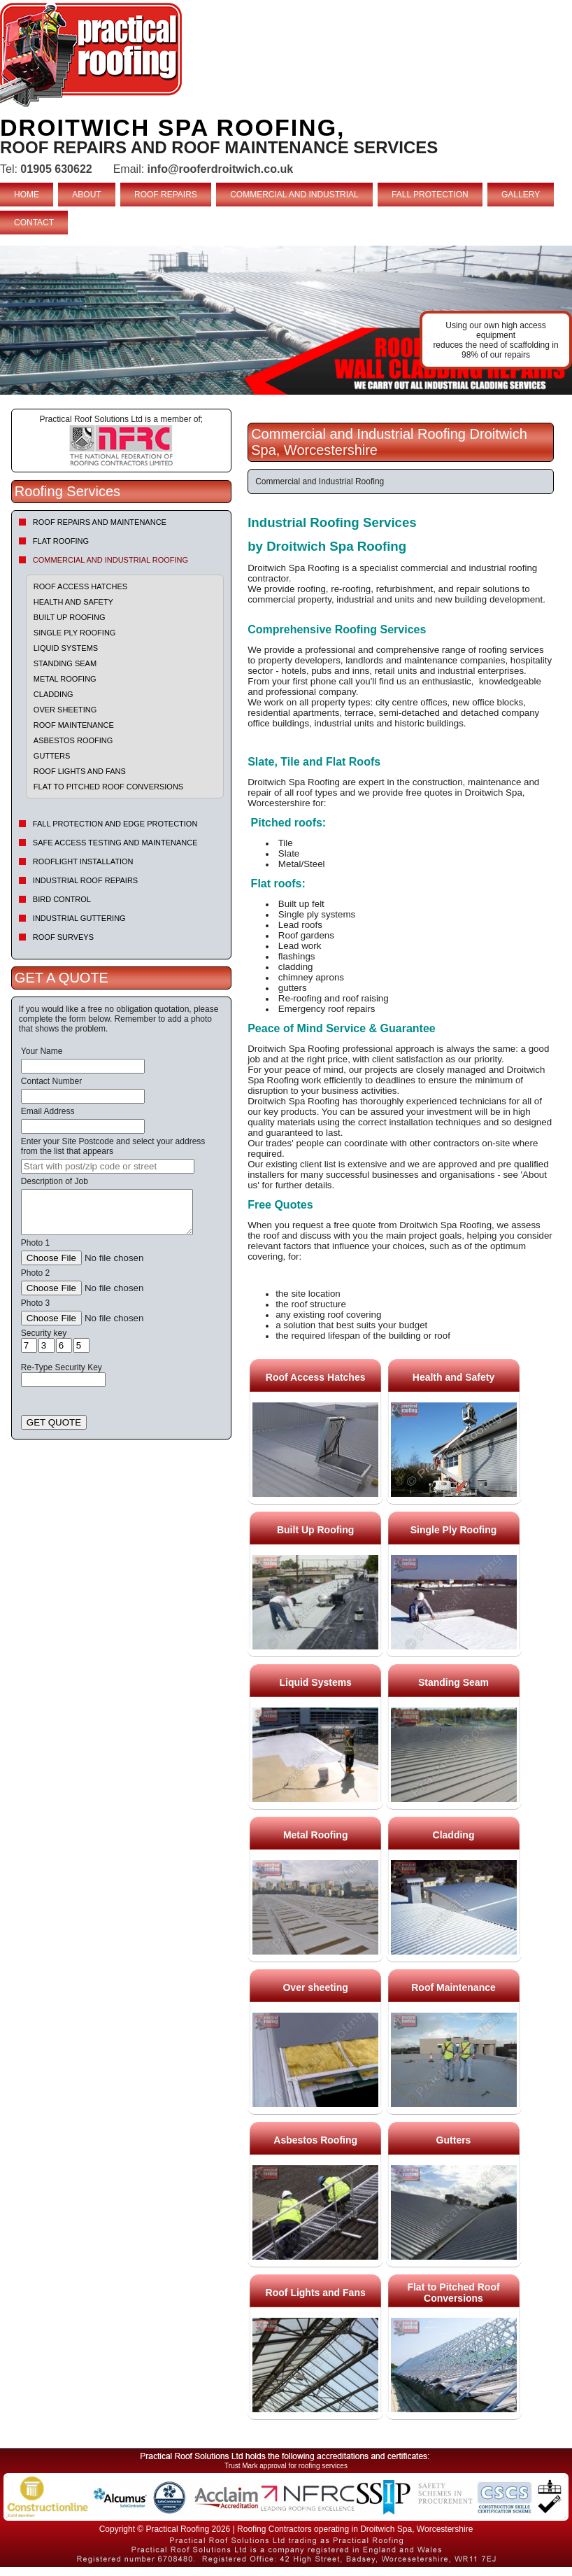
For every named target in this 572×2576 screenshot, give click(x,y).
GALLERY (520, 194)
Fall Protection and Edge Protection (115, 823)
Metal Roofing (65, 679)
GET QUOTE (54, 1422)
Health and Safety (73, 602)
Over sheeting (65, 709)
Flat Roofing (61, 541)
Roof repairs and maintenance (99, 522)
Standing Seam (65, 663)
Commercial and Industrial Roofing (110, 560)
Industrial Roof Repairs (85, 880)
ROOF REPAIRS (165, 194)
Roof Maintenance (74, 725)
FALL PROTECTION (430, 194)
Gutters (52, 756)
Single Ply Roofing (75, 632)
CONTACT (34, 222)
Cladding (53, 694)
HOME (26, 194)
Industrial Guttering (79, 918)
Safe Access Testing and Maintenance (115, 842)
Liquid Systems (66, 648)
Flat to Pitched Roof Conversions (108, 786)
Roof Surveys (63, 937)
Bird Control (62, 899)
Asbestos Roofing (73, 740)
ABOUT (86, 194)
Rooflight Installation (83, 861)
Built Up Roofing (70, 617)
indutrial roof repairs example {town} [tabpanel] (286, 320)
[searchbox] (107, 1166)
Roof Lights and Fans (80, 771)
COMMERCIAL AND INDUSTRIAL (294, 194)
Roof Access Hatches (80, 586)
